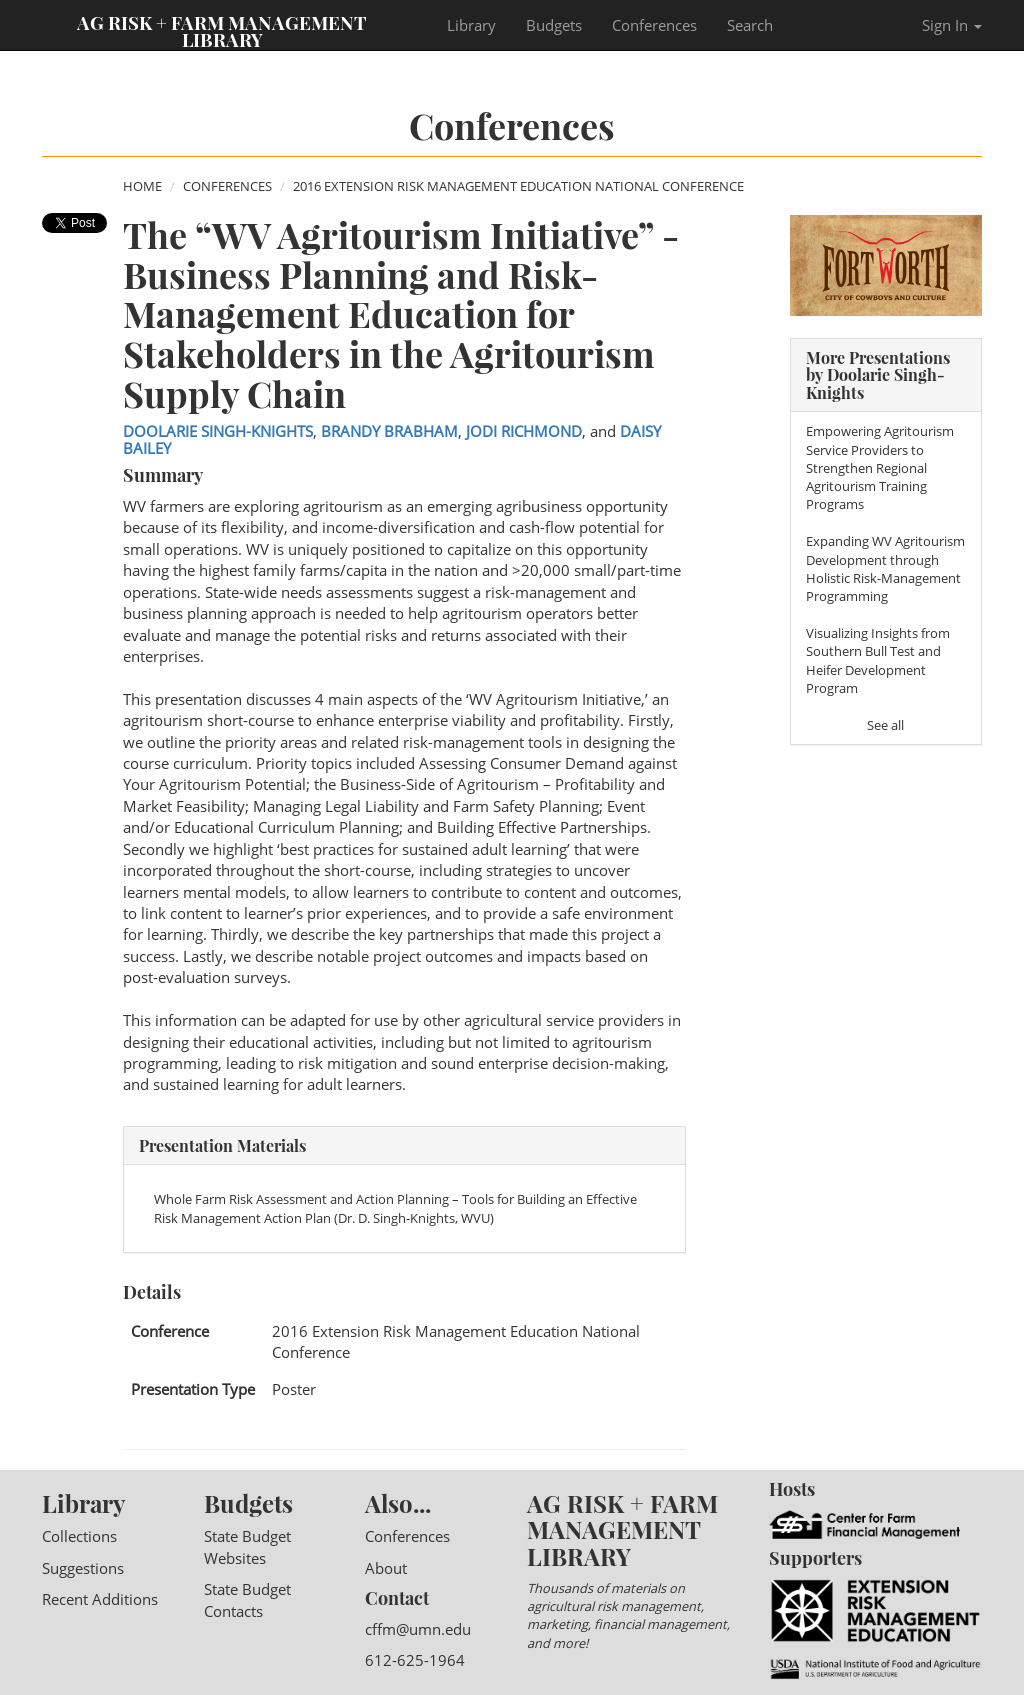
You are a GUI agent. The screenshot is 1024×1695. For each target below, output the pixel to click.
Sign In (952, 25)
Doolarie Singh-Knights (218, 431)
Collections (79, 1536)
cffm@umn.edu (418, 1629)
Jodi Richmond (524, 431)
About (386, 1568)
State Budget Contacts (247, 1599)
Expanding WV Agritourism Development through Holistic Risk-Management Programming (885, 568)
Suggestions (83, 1568)
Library (471, 25)
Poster (294, 1389)
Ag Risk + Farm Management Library (222, 30)
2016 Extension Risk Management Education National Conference (518, 186)
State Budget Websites (247, 1546)
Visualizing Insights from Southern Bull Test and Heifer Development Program (878, 660)
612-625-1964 (415, 1660)
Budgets (554, 25)
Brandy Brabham (389, 431)
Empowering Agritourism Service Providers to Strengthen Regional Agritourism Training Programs (880, 467)
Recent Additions (100, 1599)
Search (750, 25)
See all (885, 725)
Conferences (654, 25)
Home (142, 186)
